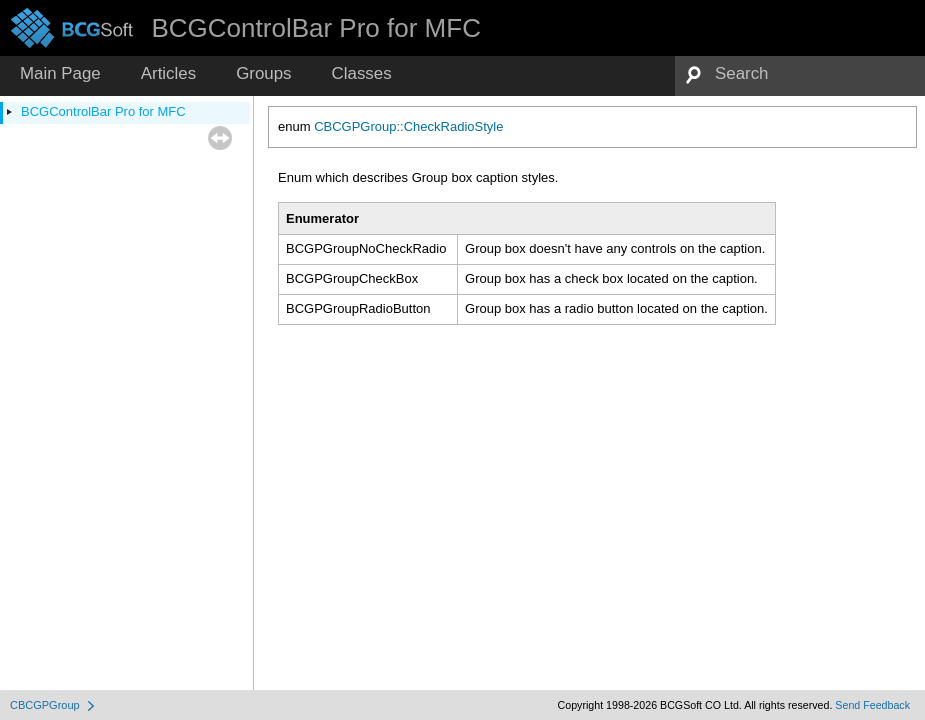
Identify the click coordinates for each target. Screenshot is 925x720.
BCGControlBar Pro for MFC (103, 111)
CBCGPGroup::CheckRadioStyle (408, 126)
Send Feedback (872, 705)
